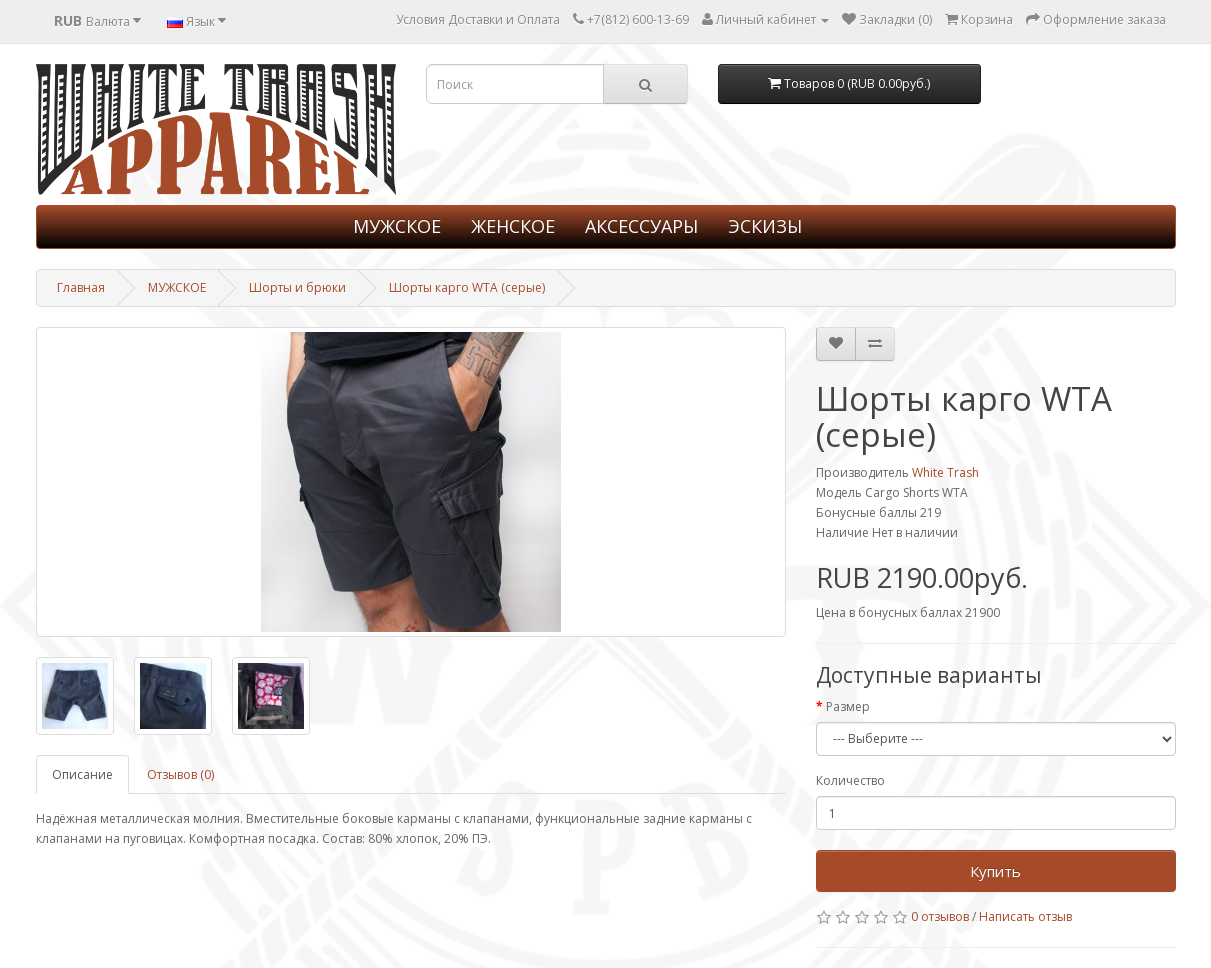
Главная (81, 287)
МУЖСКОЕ (397, 226)
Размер (848, 706)
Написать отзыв (1025, 916)
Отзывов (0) (180, 774)
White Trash (945, 472)
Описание (82, 774)
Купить (995, 871)
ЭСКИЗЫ (765, 226)
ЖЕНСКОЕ (513, 226)
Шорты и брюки (297, 287)
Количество (850, 780)
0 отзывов (940, 916)
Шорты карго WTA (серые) (467, 287)
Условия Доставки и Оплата (478, 19)
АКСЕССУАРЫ (641, 226)
